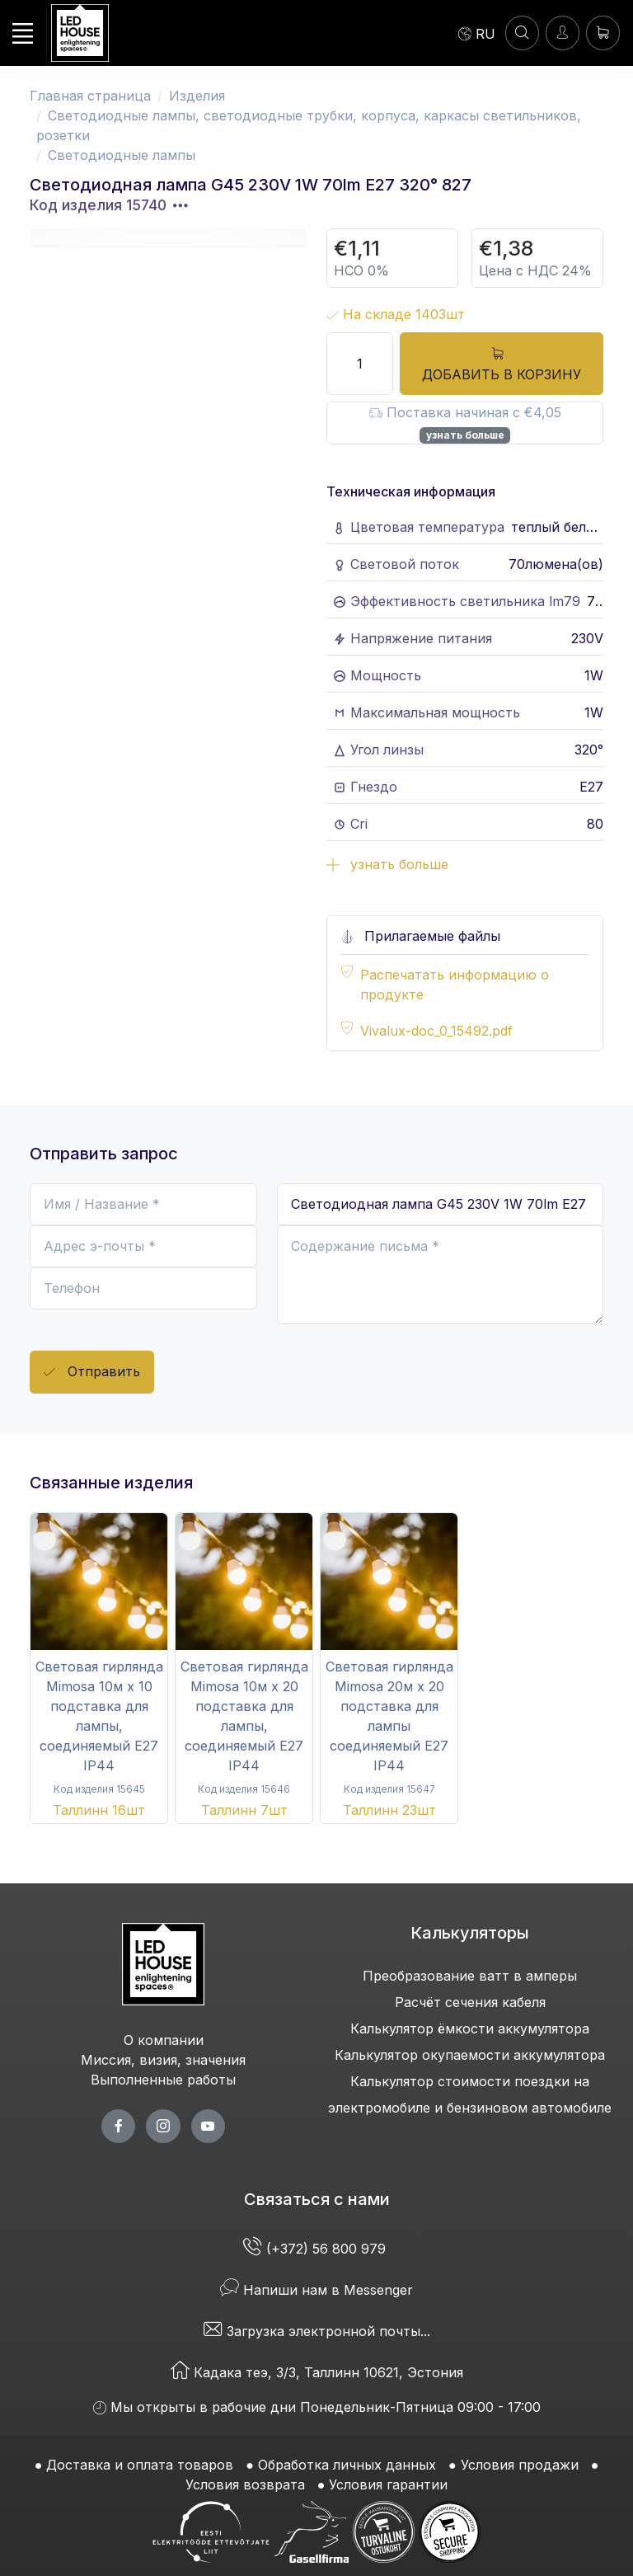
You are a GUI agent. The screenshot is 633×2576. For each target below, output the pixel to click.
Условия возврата (245, 2484)
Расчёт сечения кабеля (470, 2002)
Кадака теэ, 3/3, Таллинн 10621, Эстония (317, 2372)
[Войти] (562, 32)
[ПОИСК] (522, 32)
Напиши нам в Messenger (316, 2290)
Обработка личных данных (347, 2464)
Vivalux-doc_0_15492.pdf (436, 1030)
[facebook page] (118, 2126)
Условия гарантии (388, 2484)
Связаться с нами (317, 2199)
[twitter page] (163, 2126)
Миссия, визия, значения (163, 2060)
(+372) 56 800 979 (316, 2248)
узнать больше (465, 435)
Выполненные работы (163, 2079)
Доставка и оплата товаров (139, 2464)
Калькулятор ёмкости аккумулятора (469, 2028)
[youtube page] (208, 2126)
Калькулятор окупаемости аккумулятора (470, 2055)
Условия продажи (520, 2464)
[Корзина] (603, 32)
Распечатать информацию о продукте (454, 984)
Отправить (92, 1372)
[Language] (476, 33)
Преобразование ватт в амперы (470, 1975)
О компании (164, 2040)
